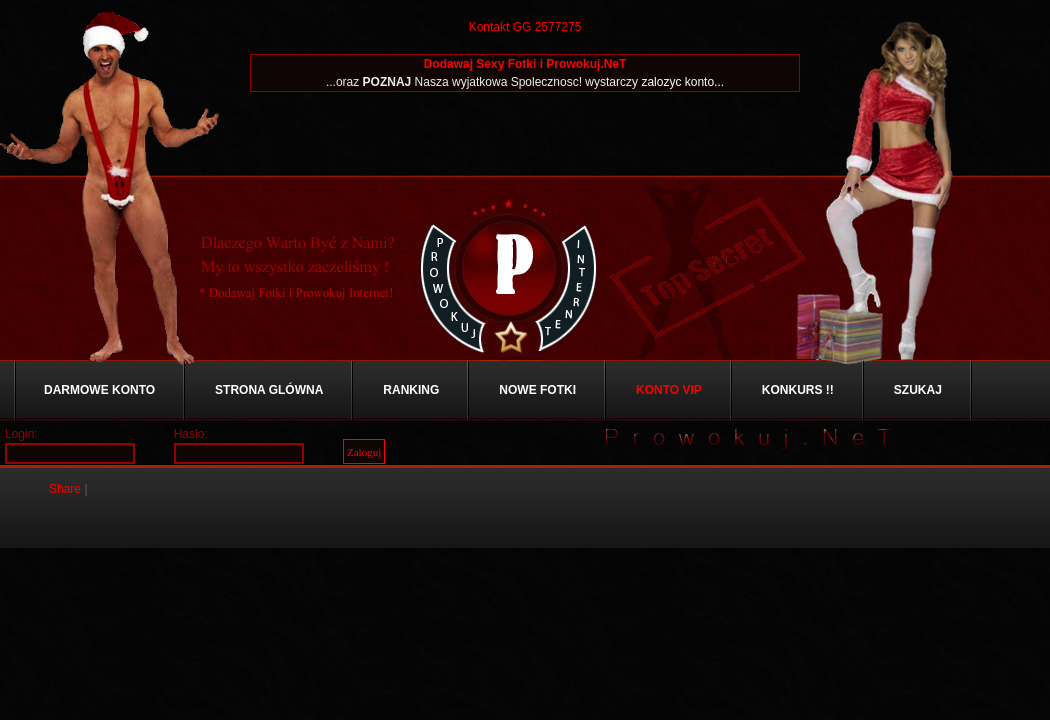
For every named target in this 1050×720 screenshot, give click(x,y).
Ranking (411, 390)
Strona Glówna (269, 390)
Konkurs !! (798, 390)
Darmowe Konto (99, 390)
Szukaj (918, 390)
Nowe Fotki (537, 390)
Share (65, 489)
